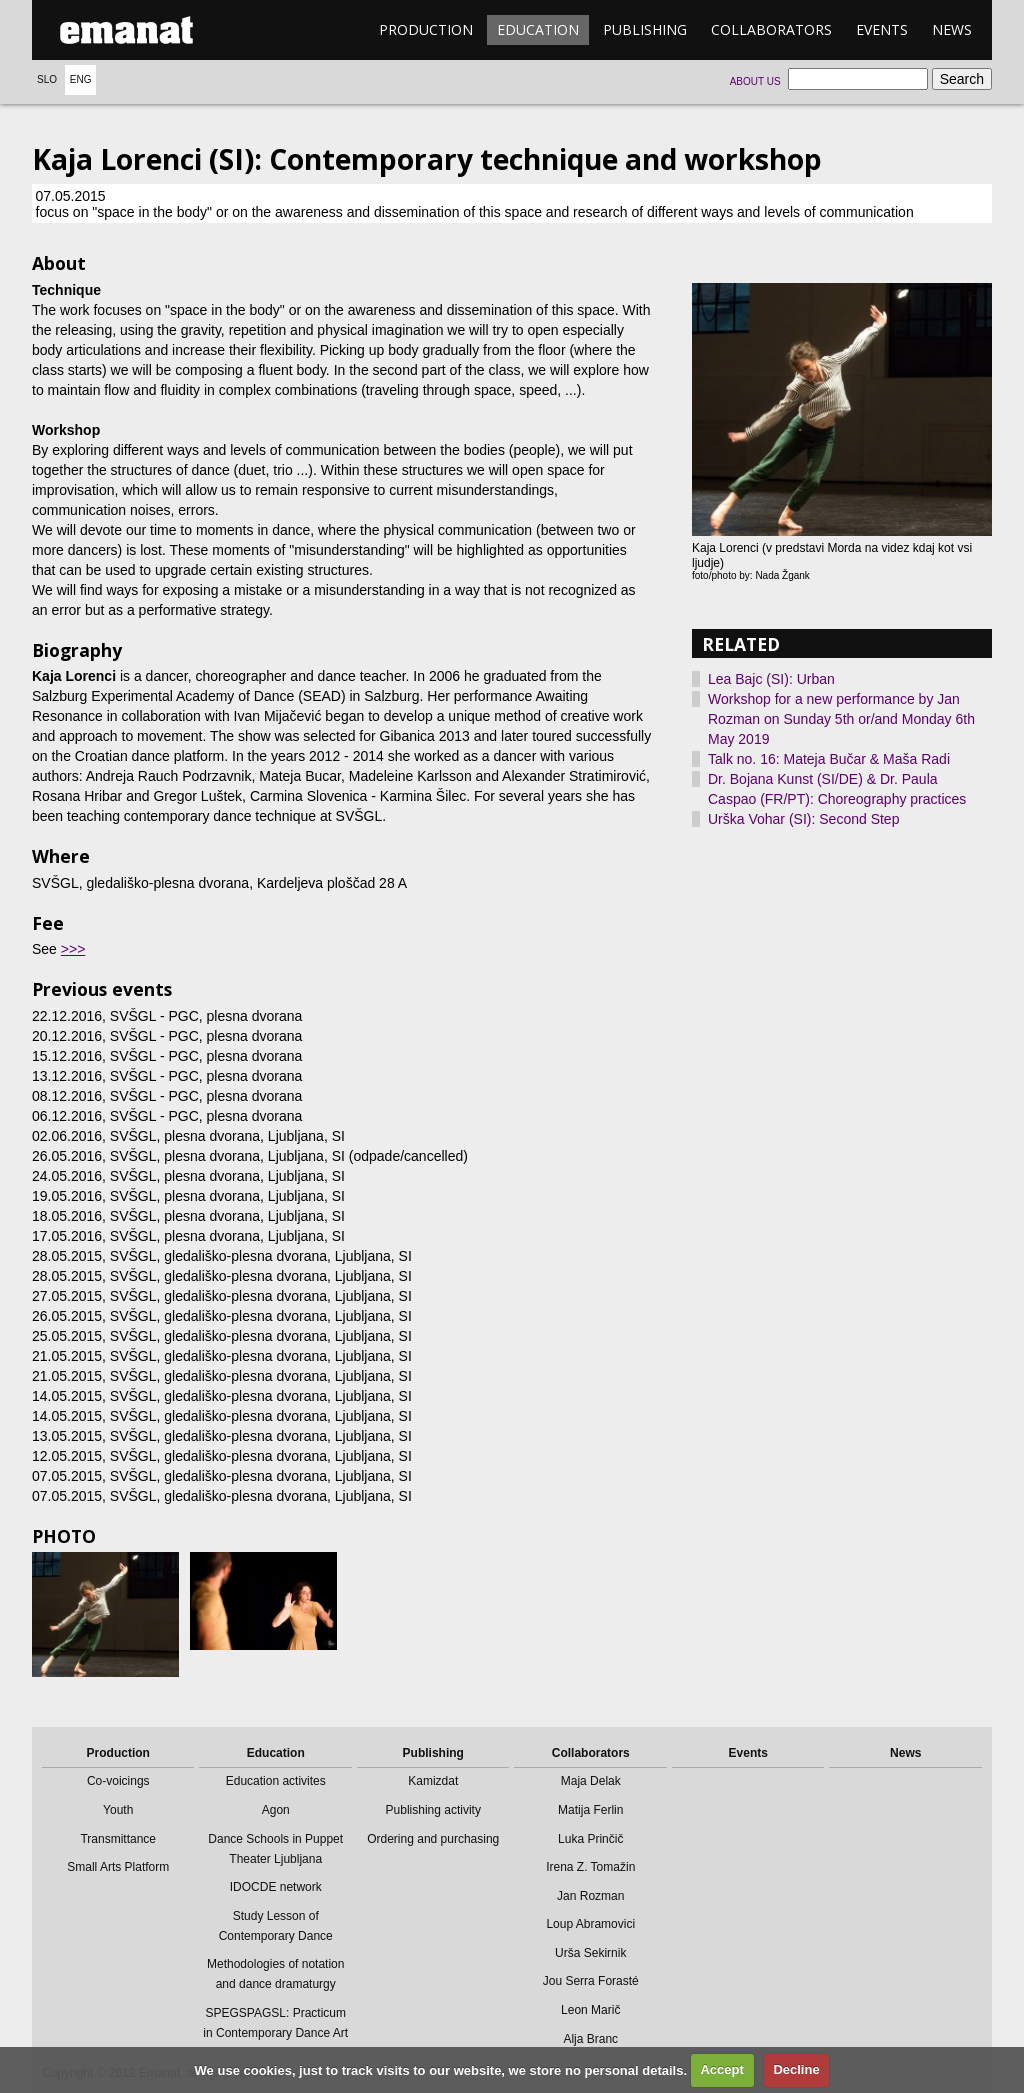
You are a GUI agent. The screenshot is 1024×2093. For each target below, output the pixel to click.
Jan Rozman (590, 1896)
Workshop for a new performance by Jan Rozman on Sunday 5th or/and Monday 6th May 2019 (841, 719)
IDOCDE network (276, 1887)
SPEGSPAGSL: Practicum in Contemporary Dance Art (275, 2023)
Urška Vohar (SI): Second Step (803, 819)
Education (538, 29)
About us (755, 81)
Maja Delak (591, 1781)
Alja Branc (590, 2039)
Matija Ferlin (590, 1810)
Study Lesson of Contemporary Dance (276, 1926)
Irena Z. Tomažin (590, 1867)
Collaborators (771, 29)
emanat (127, 30)
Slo (47, 79)
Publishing (645, 29)
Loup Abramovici (590, 1924)
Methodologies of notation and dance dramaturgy (275, 1974)
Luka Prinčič (590, 1839)
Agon (276, 1810)
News (952, 29)
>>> (73, 949)
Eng (81, 79)
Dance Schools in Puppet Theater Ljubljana (275, 1849)
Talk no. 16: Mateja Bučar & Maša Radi (829, 759)
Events (882, 29)
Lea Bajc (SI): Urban (771, 679)
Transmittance (118, 1839)
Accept (721, 2069)
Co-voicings (118, 1781)
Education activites (276, 1781)
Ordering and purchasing (433, 1839)
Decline (796, 2069)
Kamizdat (433, 1781)
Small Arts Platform (118, 1867)
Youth (118, 1810)
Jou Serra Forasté (591, 1981)
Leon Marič (590, 2010)
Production (426, 29)
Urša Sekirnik (590, 1953)
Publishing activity (433, 1810)
